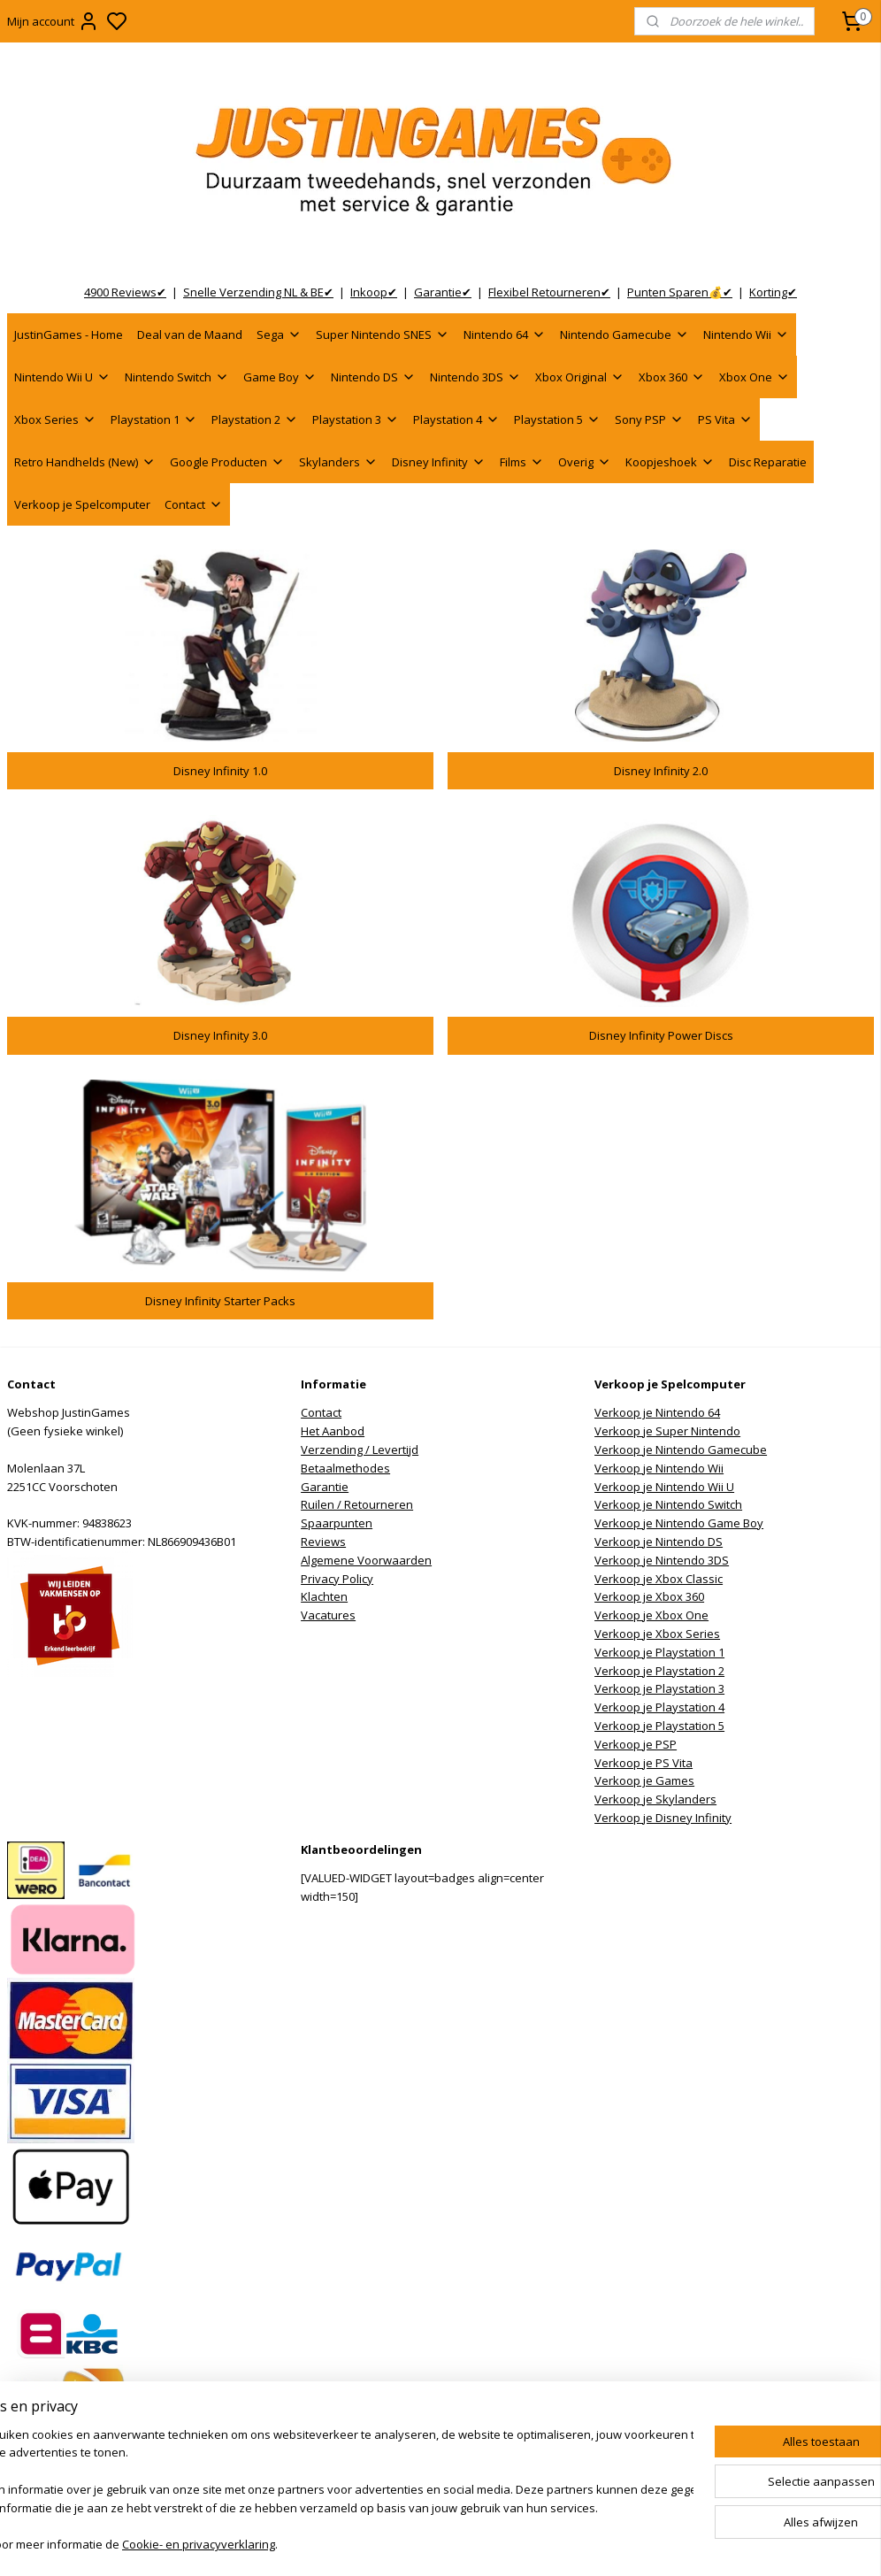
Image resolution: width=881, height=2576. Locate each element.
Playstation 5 (557, 419)
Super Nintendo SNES (382, 334)
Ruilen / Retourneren (357, 1504)
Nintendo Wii (746, 334)
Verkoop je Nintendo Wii (659, 1468)
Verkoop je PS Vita (643, 1763)
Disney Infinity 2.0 (661, 771)
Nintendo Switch (177, 377)
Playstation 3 (355, 419)
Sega (279, 334)
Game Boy (280, 377)
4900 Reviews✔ (125, 292)
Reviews (323, 1541)
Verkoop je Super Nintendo (667, 1431)
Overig (584, 462)
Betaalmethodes (345, 1468)
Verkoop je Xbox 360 (649, 1596)
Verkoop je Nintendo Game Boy (678, 1523)
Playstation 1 (154, 419)
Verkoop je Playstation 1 (659, 1652)
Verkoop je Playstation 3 (659, 1688)
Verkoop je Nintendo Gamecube (680, 1449)
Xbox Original (579, 377)
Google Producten (227, 462)
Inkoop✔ (373, 292)
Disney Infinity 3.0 (220, 1035)
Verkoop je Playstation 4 (659, 1707)
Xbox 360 (672, 377)
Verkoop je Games (644, 1780)
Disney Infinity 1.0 (220, 771)
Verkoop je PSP (635, 1744)
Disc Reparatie (768, 462)
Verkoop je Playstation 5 (659, 1726)
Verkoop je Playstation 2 (659, 1671)
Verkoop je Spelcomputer (82, 504)
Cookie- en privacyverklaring (265, 2546)
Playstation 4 (456, 419)
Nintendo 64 (504, 334)
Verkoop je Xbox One (651, 1615)
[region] (323, 2492)
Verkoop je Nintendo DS (658, 1541)
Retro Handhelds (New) (85, 462)
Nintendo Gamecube (624, 334)
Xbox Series (55, 419)
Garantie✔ (442, 292)
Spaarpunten (336, 1523)
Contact (194, 504)
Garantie (325, 1487)
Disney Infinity (439, 462)
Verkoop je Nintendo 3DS (661, 1560)
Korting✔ (773, 292)
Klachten (324, 1596)
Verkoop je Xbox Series (657, 1634)
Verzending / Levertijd (359, 1449)
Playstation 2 (254, 419)
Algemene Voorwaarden (366, 1560)
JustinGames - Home (68, 334)
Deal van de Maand (189, 334)
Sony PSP (649, 419)
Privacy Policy (337, 1579)
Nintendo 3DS (475, 377)
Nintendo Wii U (62, 377)
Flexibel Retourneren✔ (549, 292)
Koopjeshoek (670, 462)
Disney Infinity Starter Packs (220, 1301)
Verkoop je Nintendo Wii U (664, 1487)
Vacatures (328, 1615)
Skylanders (338, 462)
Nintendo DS (373, 377)
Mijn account (53, 21)
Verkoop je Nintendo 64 (657, 1412)
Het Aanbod (332, 1431)
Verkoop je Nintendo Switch (668, 1504)
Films (522, 462)
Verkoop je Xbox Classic (658, 1579)
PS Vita (725, 419)
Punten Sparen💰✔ (679, 292)
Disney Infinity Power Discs (661, 1035)
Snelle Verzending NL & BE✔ (258, 292)
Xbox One (754, 377)
